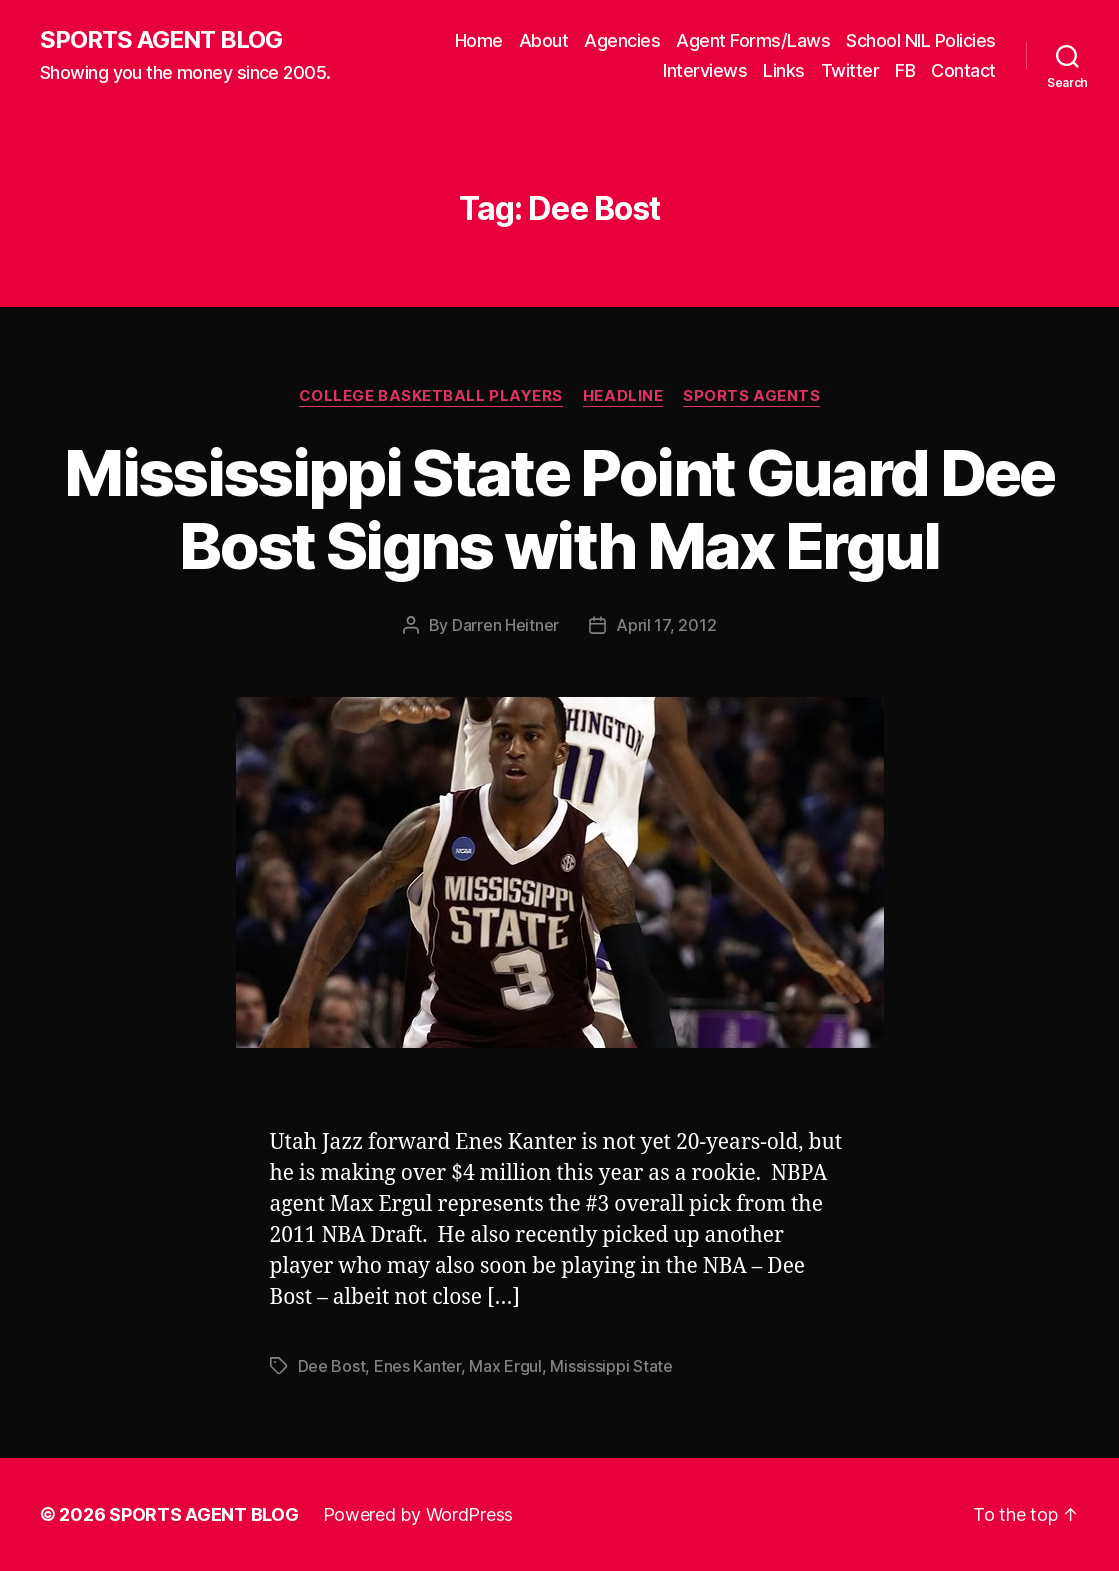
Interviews (705, 70)
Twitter (850, 70)
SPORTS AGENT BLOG (161, 40)
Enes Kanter (417, 1366)
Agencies (622, 40)
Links (784, 70)
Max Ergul (505, 1366)
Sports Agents (751, 396)
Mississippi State (611, 1366)
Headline (623, 396)
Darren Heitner (505, 625)
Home (479, 40)
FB (905, 70)
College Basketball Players (431, 396)
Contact (963, 70)
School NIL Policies (921, 40)
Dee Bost (332, 1366)
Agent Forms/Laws (753, 40)
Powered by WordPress (418, 1514)
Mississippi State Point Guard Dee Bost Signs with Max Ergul (559, 509)
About (544, 40)
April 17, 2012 (666, 625)
